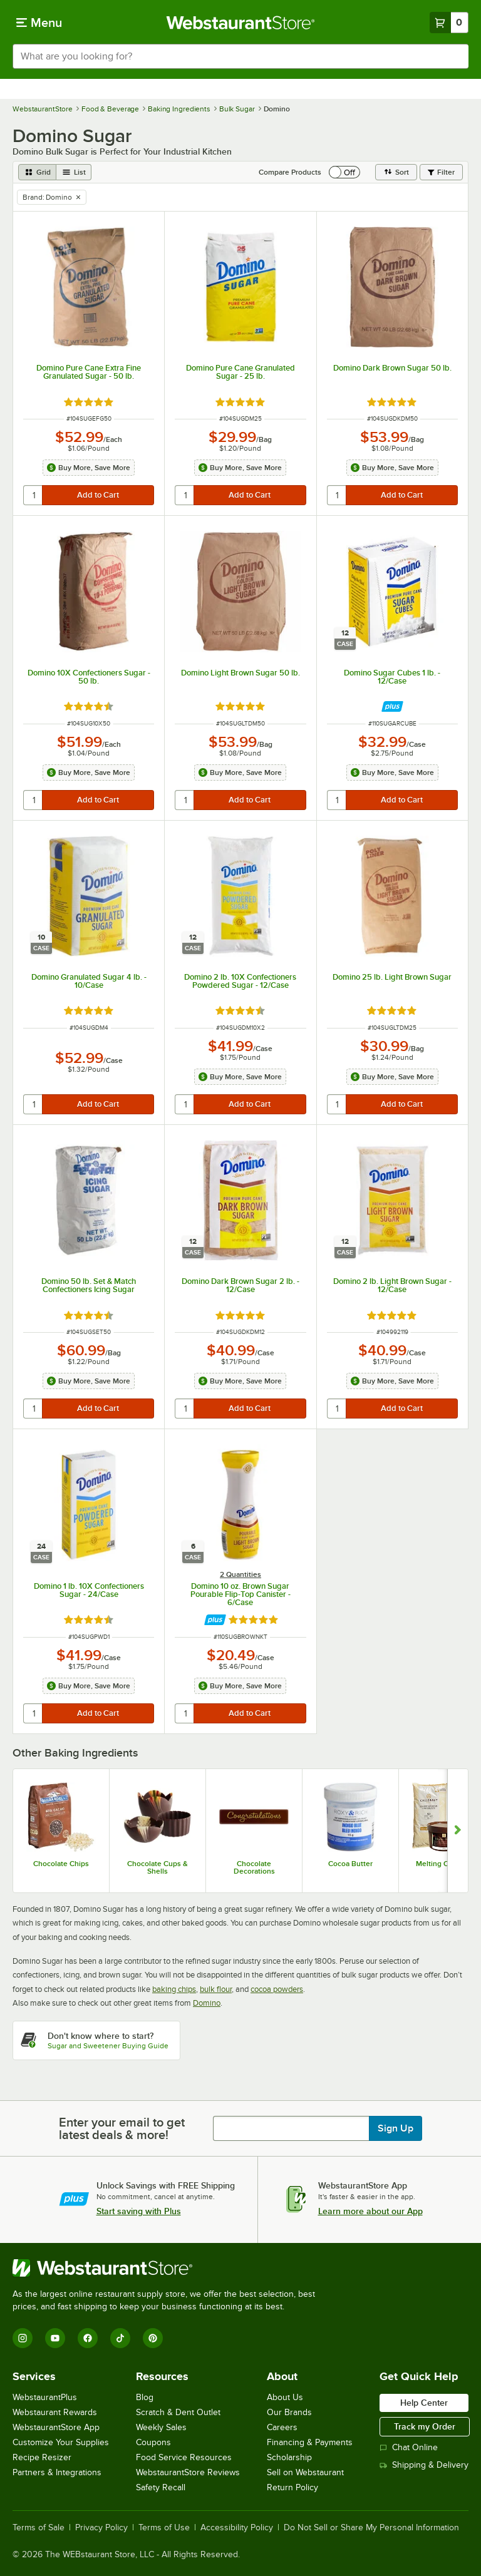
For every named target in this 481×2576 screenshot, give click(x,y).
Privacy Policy (101, 2527)
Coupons (153, 2442)
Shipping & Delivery (424, 2465)
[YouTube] (55, 2338)
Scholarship (289, 2457)
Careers (282, 2427)
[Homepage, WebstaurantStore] (241, 22)
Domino (206, 2003)
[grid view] (37, 172)
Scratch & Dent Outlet (178, 2412)
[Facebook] (88, 2338)
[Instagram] (23, 2338)
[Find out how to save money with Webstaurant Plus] (392, 706)
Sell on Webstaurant (305, 2472)
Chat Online (409, 2447)
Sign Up (395, 2128)
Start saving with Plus (138, 2211)
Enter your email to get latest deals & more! (122, 2128)
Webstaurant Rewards (55, 2412)
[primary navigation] (39, 22)
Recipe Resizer (42, 2457)
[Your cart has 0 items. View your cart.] (449, 22)
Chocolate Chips (61, 1863)
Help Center (424, 2403)
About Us (285, 2397)
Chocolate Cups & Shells (157, 1867)
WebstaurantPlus (45, 2397)
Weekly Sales (161, 2427)
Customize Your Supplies (61, 2442)
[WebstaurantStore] (169, 2268)
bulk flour (216, 1989)
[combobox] (240, 56)
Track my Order (424, 2426)
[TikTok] (120, 2338)
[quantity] (33, 495)
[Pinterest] (153, 2338)
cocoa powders (277, 1989)
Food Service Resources (184, 2457)
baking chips (174, 1989)
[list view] (73, 172)
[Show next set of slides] (457, 1830)
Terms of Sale (39, 2527)
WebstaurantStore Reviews (188, 2472)
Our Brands (289, 2412)
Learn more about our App (370, 2211)
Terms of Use (164, 2527)
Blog (144, 2397)
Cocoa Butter (350, 1863)
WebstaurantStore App (56, 2427)
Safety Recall (160, 2487)
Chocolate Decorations (254, 1867)
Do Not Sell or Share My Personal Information (371, 2527)
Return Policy (292, 2487)
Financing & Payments (310, 2442)
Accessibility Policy (236, 2527)
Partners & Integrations (57, 2472)
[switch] (344, 172)
